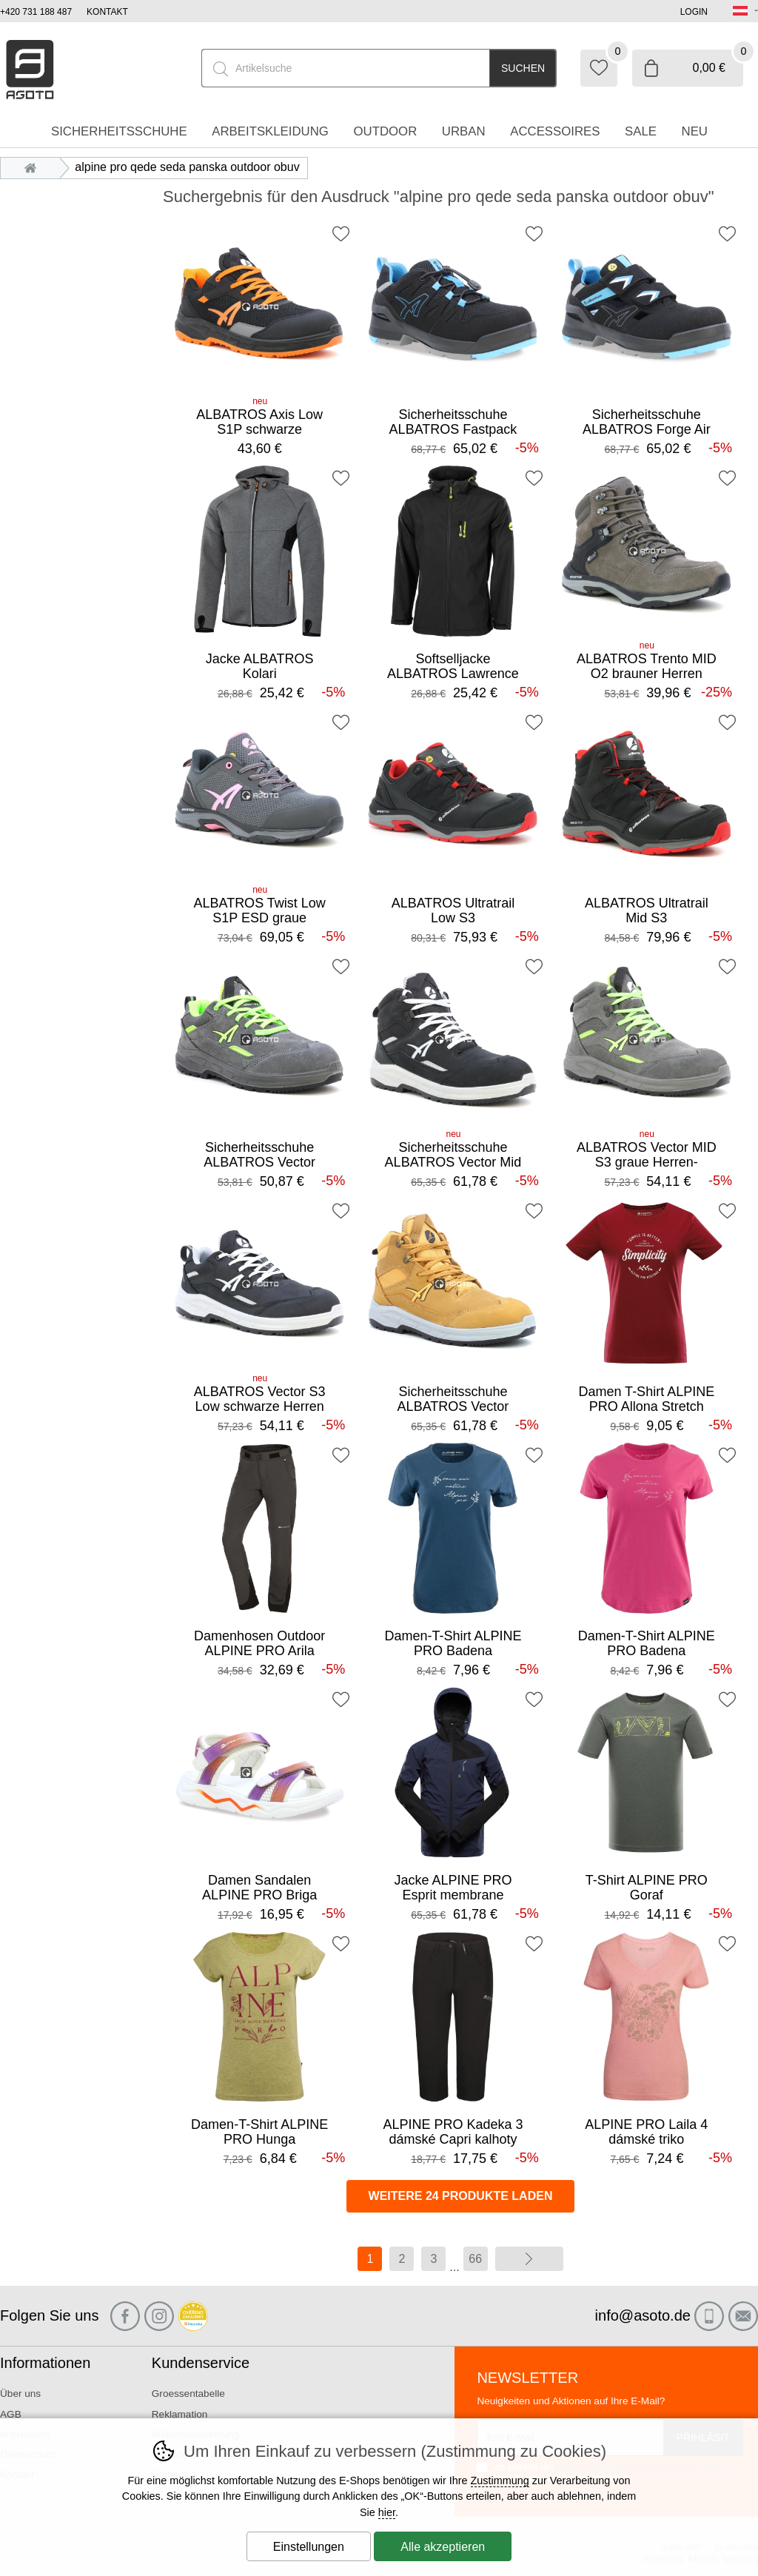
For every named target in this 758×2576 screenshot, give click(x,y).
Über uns (20, 2393)
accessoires (555, 131)
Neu (695, 131)
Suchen (523, 68)
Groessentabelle (188, 2393)
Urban (464, 131)
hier (386, 2512)
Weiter (529, 2259)
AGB (10, 2414)
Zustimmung (500, 2480)
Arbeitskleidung (270, 131)
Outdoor (385, 131)
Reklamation (180, 2414)
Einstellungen (308, 2546)
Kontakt (107, 12)
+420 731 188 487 (36, 12)
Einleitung (34, 167)
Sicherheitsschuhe (119, 131)
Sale (641, 131)
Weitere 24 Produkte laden (461, 2196)
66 (475, 2259)
